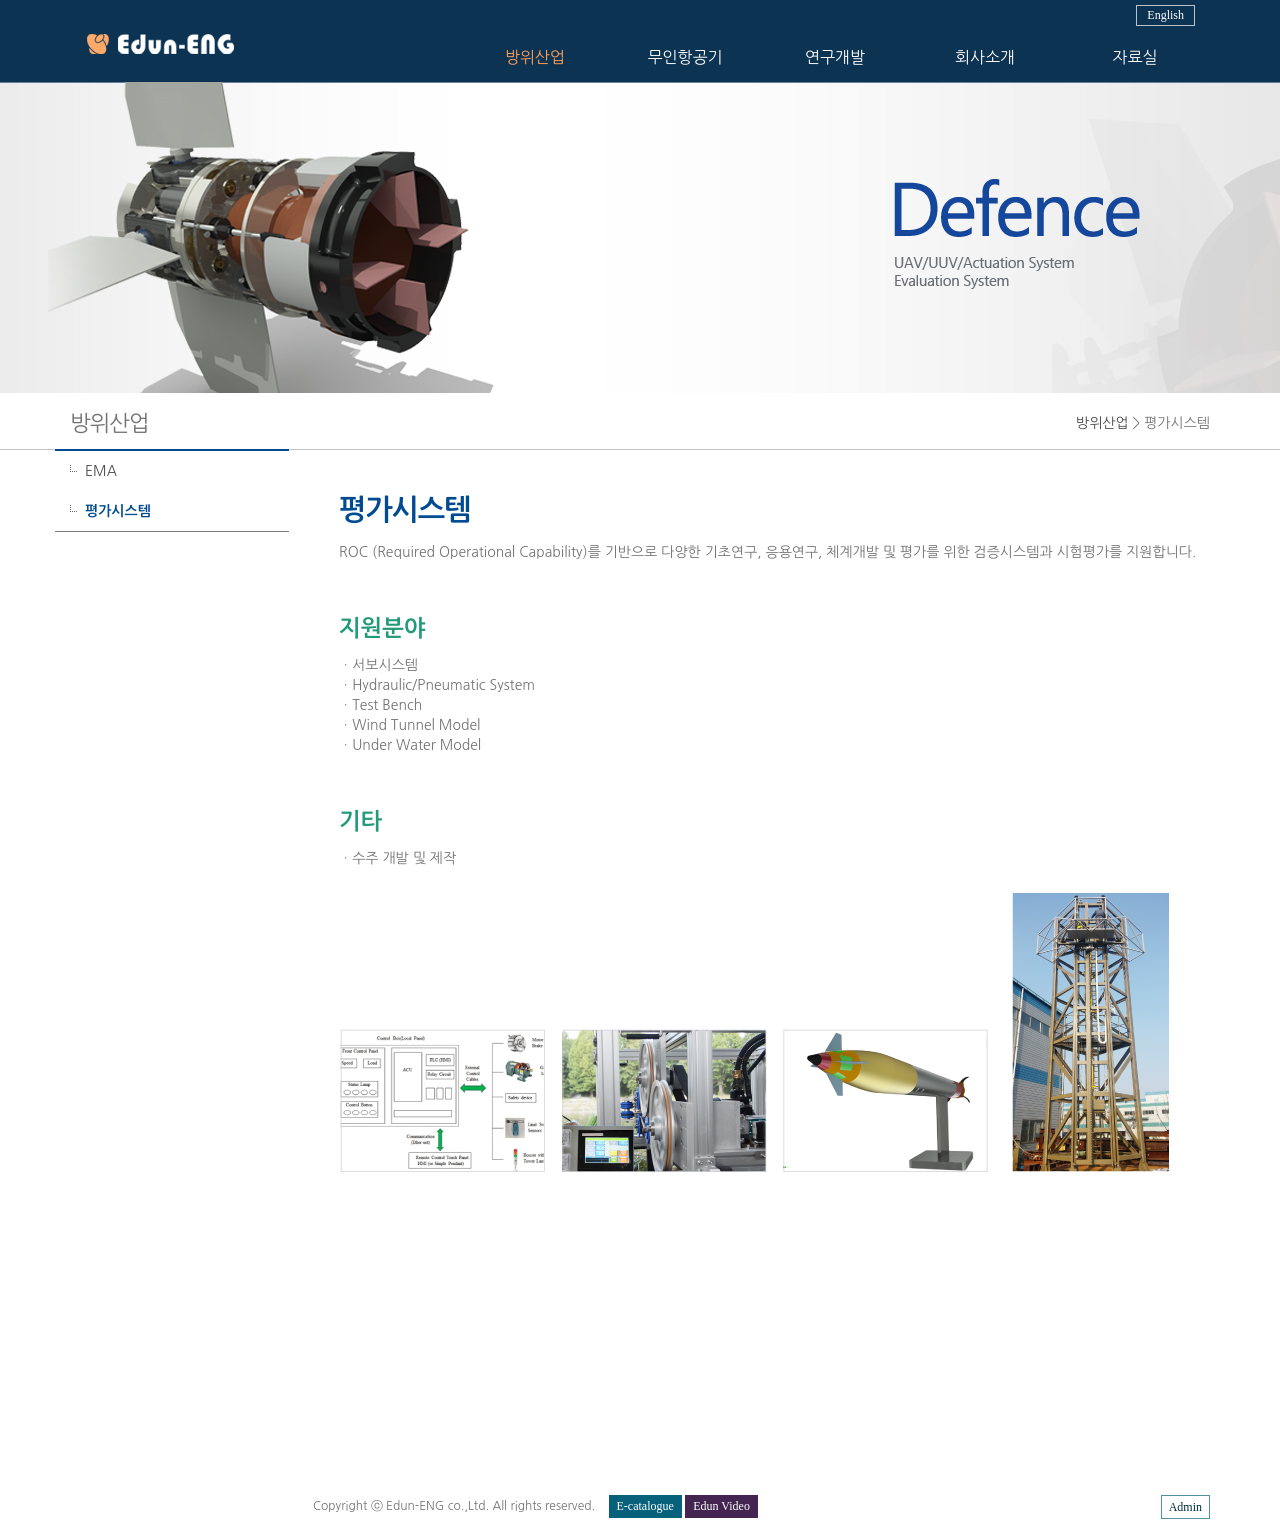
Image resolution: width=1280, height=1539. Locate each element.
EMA (101, 471)
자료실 (1134, 57)
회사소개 (985, 57)
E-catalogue (645, 1506)
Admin (1185, 1507)
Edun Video (721, 1506)
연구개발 (835, 57)
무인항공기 (684, 57)
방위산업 (535, 57)
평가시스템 (118, 511)
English (1165, 15)
